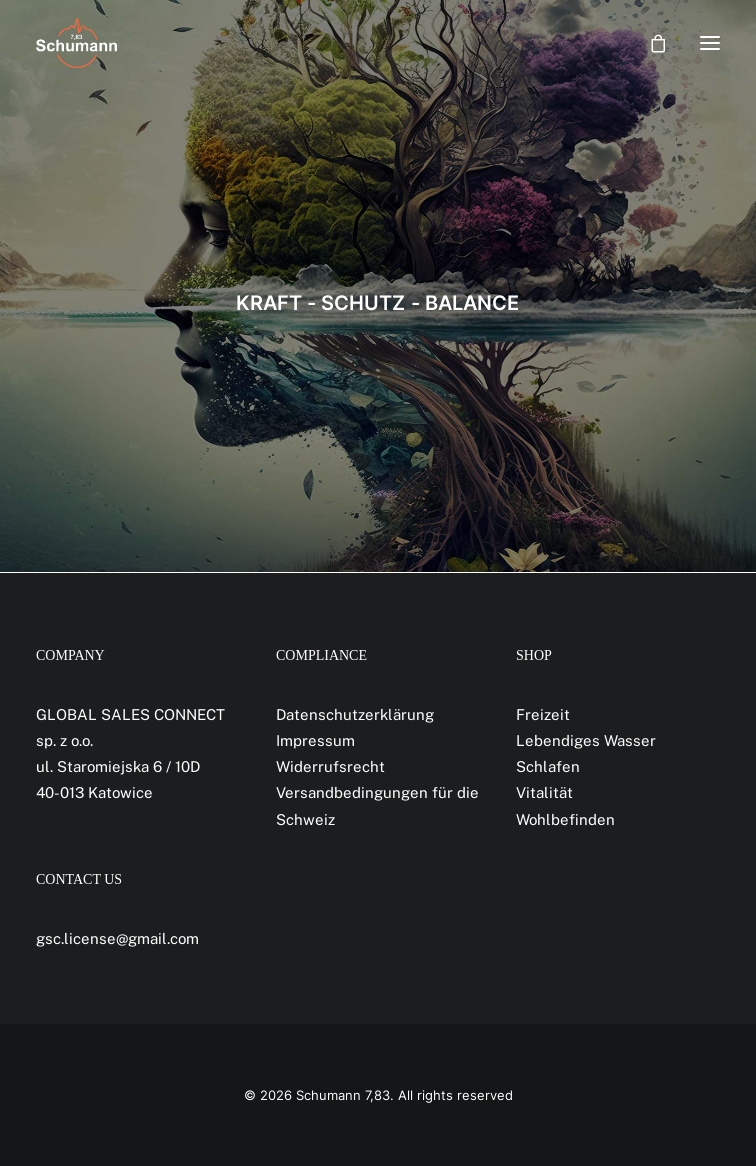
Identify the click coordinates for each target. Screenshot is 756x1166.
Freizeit (543, 714)
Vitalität (544, 792)
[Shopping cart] (649, 43)
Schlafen (548, 766)
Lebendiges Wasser (586, 740)
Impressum (315, 740)
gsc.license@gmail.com (117, 938)
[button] (710, 43)
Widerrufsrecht (330, 766)
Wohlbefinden (565, 819)
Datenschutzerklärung (355, 714)
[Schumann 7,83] (76, 43)
